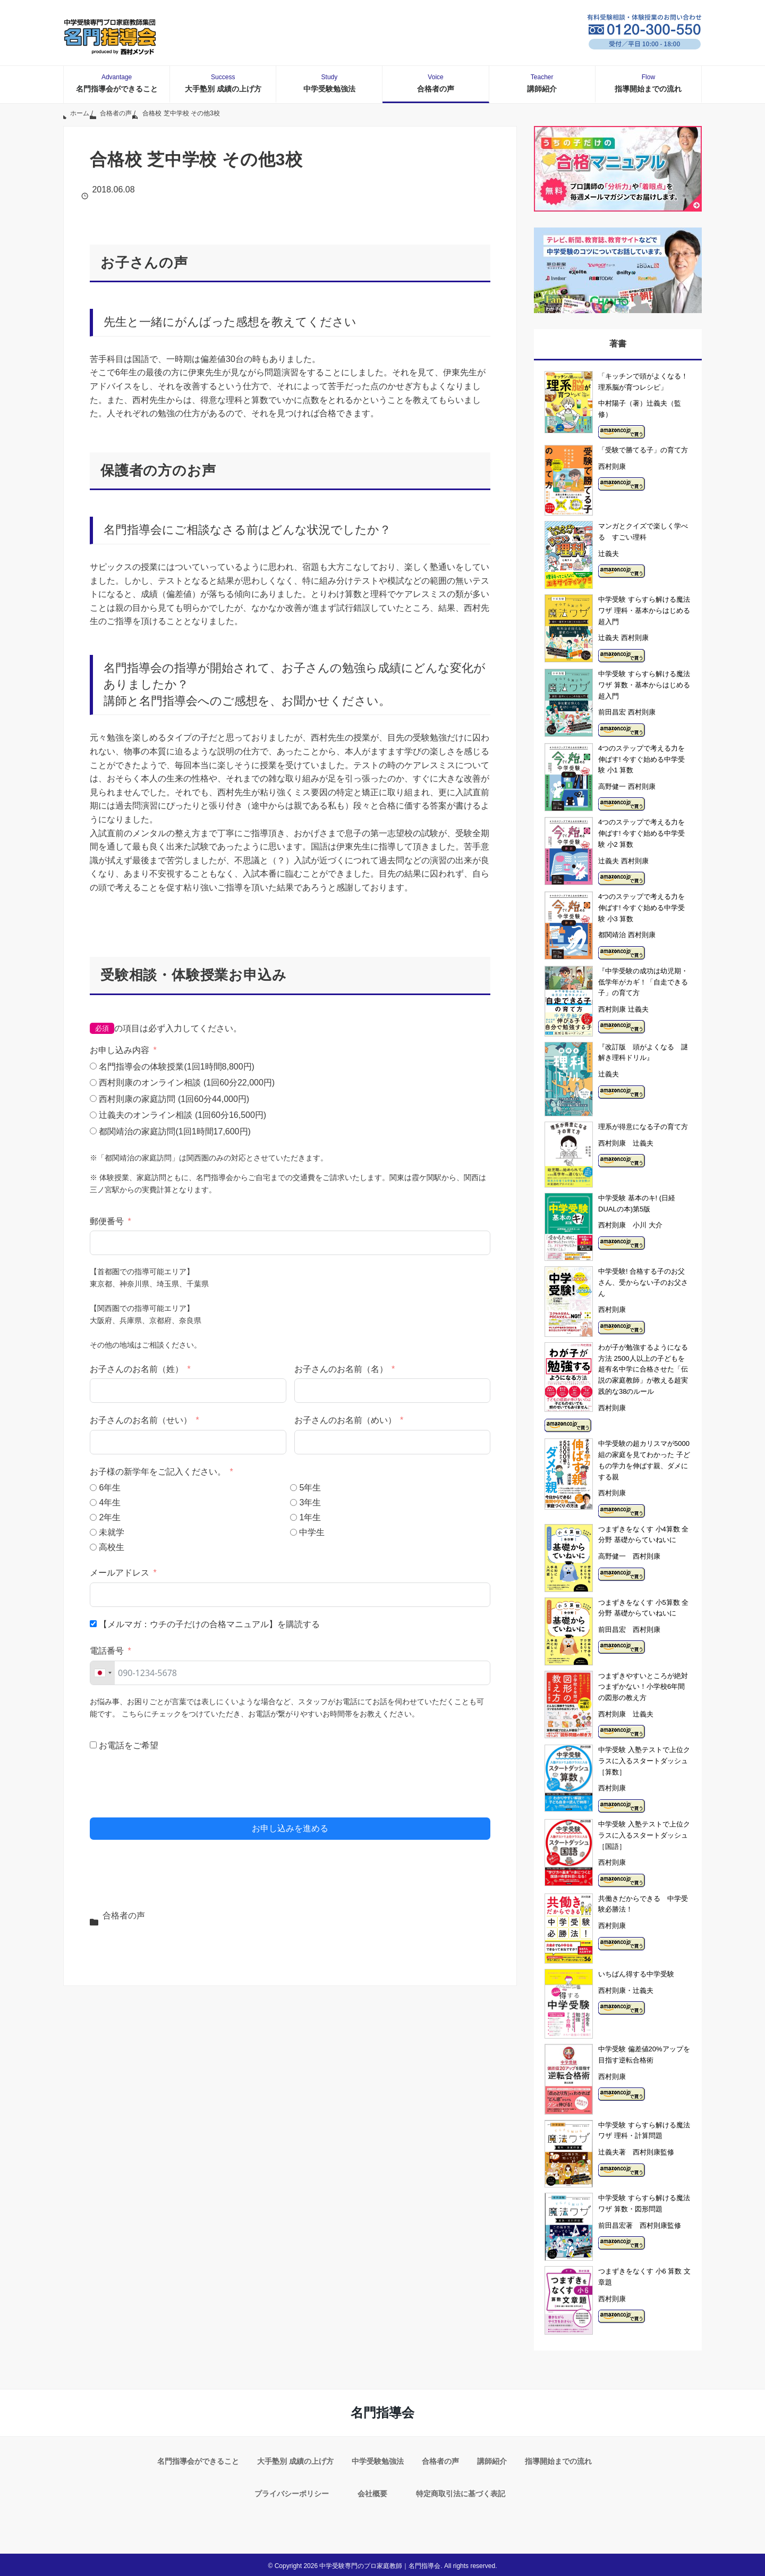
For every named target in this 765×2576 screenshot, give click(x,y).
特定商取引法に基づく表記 (460, 2492)
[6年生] (93, 1487)
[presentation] (170, 1786)
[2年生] (93, 1517)
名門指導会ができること (117, 82)
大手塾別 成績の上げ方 (223, 82)
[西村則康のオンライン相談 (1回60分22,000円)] (93, 1082)
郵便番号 (107, 1221)
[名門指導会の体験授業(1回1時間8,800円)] (93, 1066)
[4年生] (93, 1502)
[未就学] (93, 1532)
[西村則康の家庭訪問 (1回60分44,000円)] (93, 1098)
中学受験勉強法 (329, 82)
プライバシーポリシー (291, 2492)
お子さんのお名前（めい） (345, 1420)
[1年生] (293, 1517)
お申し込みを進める (290, 1828)
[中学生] (293, 1532)
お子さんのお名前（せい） (141, 1420)
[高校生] (93, 1547)
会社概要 (372, 2492)
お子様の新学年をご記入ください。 (159, 1471)
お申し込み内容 (119, 1050)
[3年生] (293, 1502)
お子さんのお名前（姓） (136, 1369)
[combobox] (102, 1673)
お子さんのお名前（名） (341, 1369)
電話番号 (107, 1650)
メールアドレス (119, 1572)
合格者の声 (435, 82)
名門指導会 (382, 2412)
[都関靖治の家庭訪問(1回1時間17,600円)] (93, 1130)
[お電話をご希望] (93, 1744)
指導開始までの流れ (648, 82)
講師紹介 (542, 82)
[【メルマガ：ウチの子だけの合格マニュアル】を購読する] (93, 1623)
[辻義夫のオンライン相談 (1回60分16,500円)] (93, 1115)
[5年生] (293, 1487)
